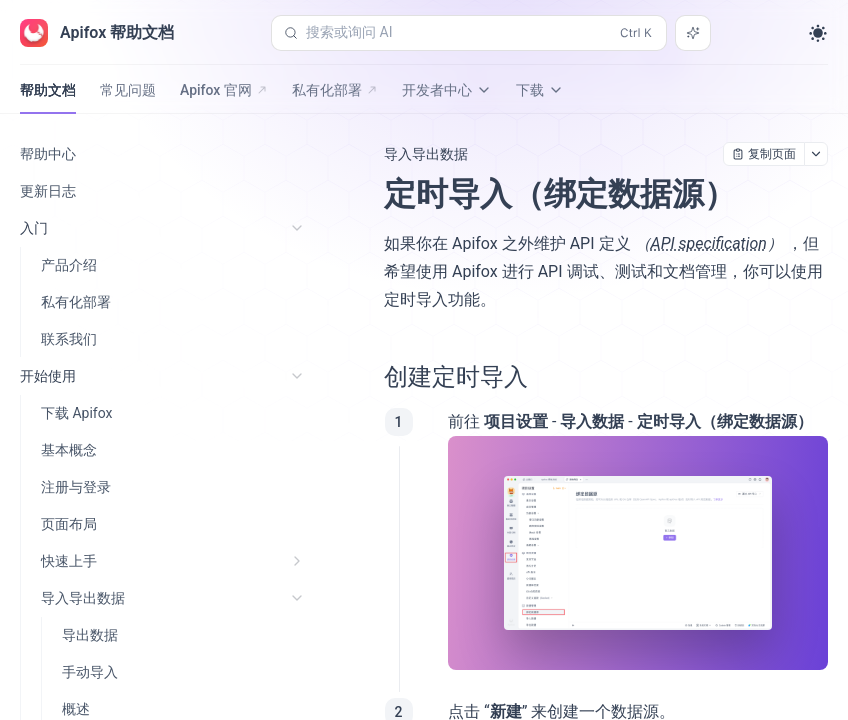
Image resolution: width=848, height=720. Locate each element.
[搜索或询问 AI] (693, 33)
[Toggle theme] (818, 33)
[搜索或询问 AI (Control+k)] (469, 33)
